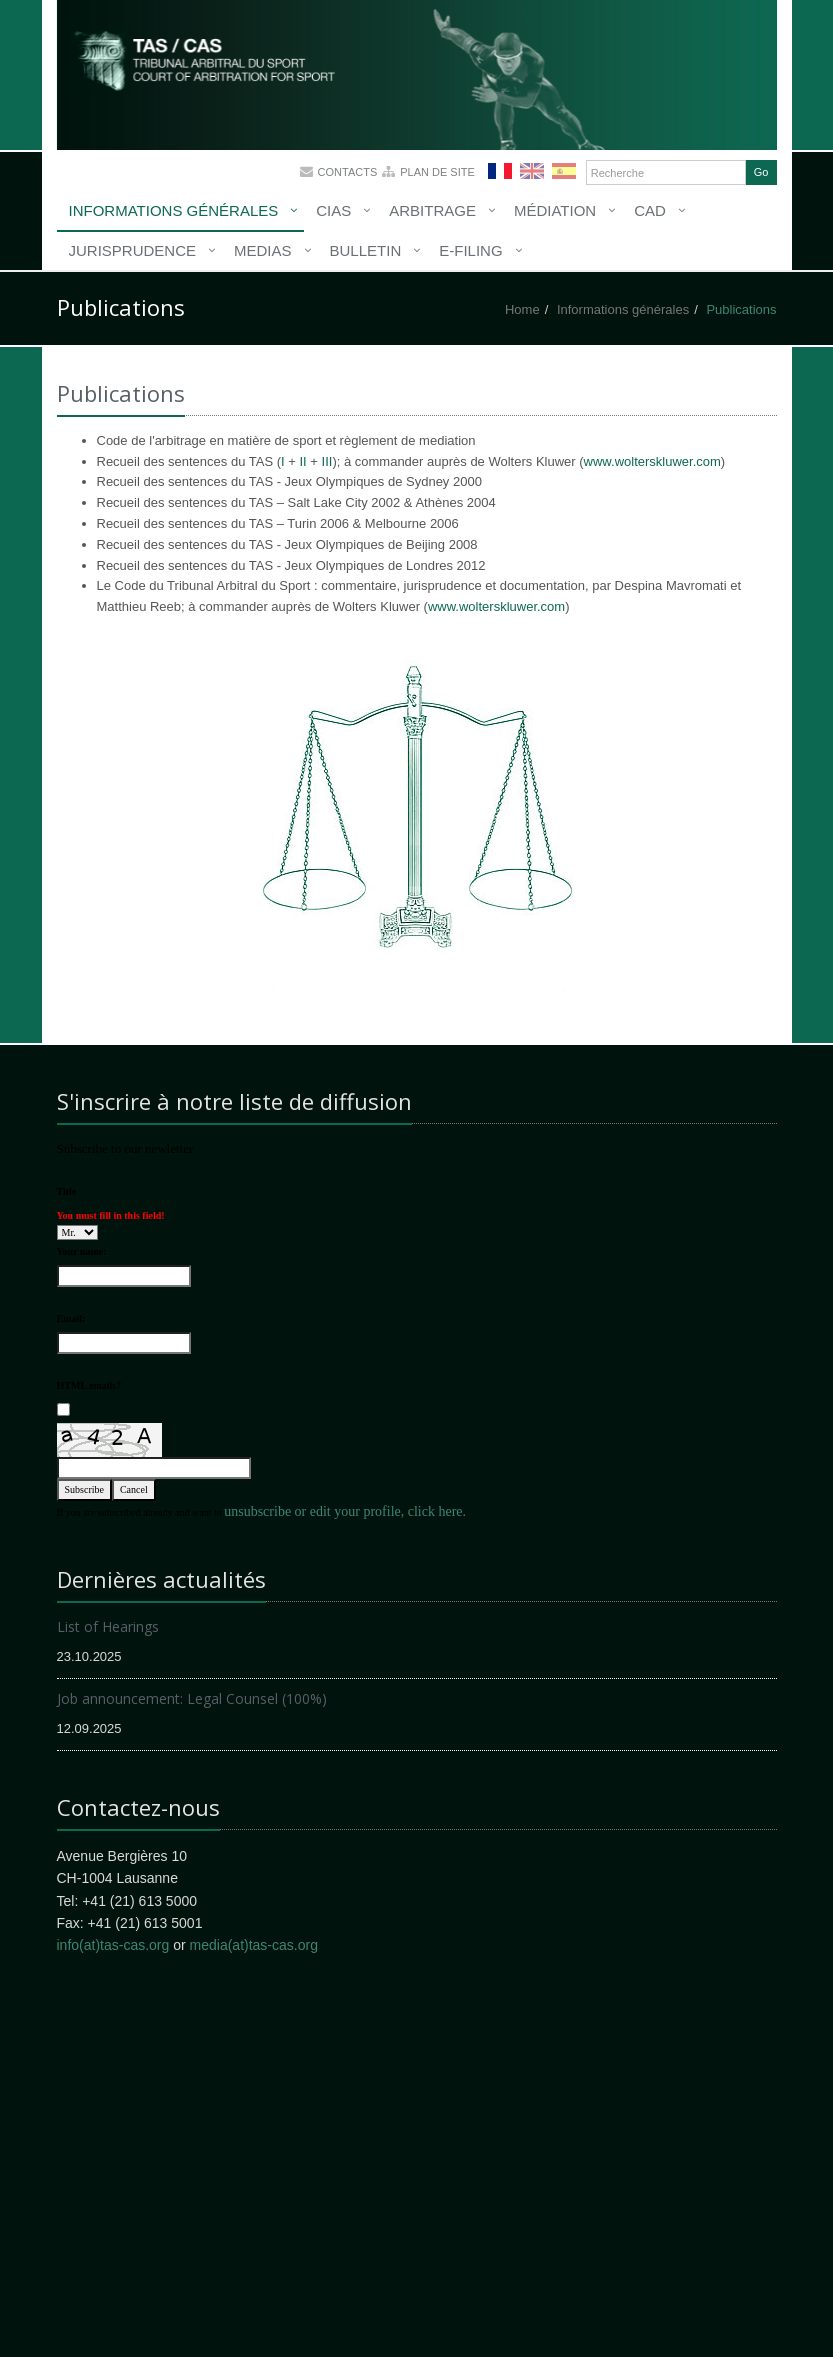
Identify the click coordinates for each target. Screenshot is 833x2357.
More (232, 70)
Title (67, 1191)
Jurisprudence (133, 250)
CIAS (333, 210)
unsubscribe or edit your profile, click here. (345, 1511)
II (302, 461)
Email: (71, 1318)
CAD (650, 210)
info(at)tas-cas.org (113, 1945)
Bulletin (366, 250)
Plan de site (437, 172)
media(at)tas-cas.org (254, 1945)
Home (522, 309)
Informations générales (174, 210)
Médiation (555, 210)
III (327, 461)
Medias (263, 250)
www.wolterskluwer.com (652, 461)
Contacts (348, 172)
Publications (741, 309)
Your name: (82, 1251)
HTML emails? (89, 1385)
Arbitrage (432, 210)
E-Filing (470, 250)
